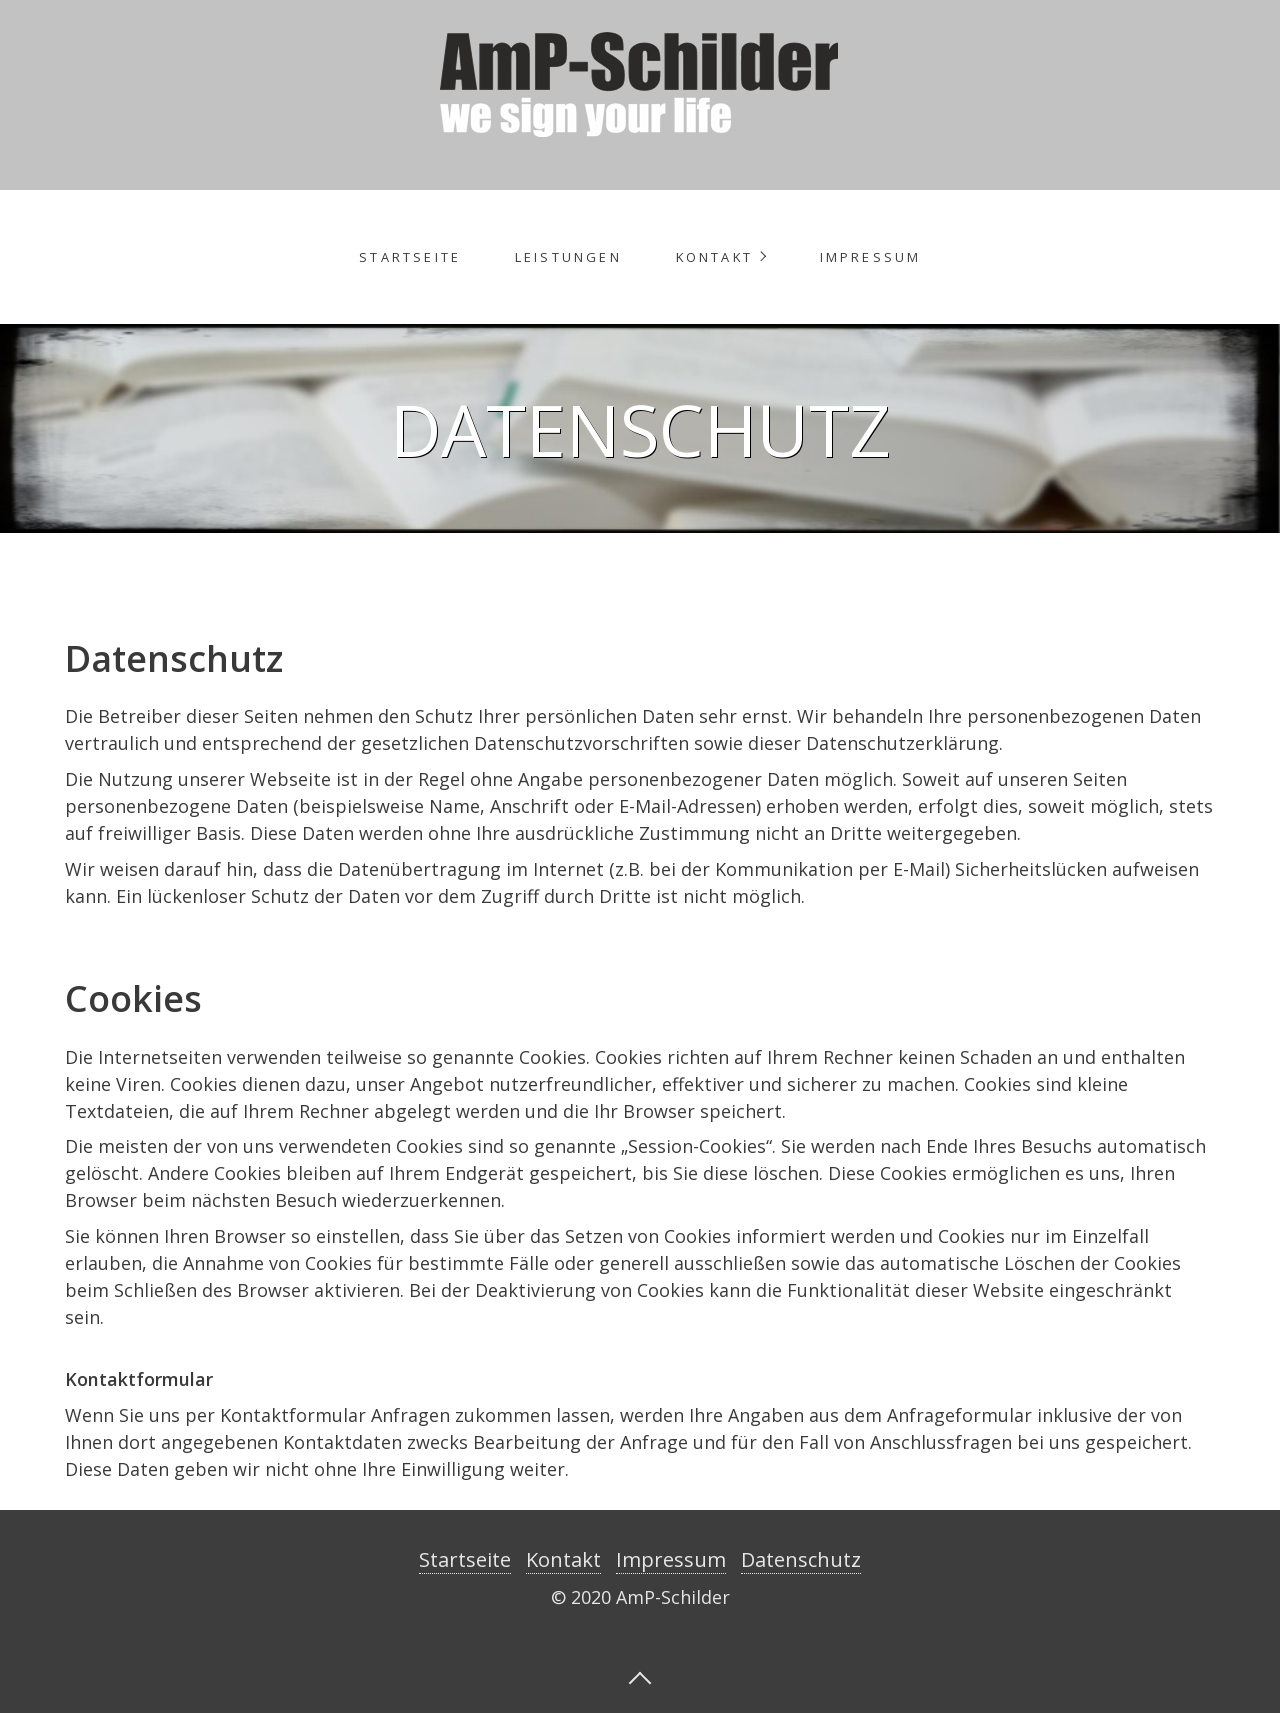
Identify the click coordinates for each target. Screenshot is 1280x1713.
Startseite (410, 257)
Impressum (871, 257)
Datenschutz (801, 1559)
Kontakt (714, 257)
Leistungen (568, 257)
